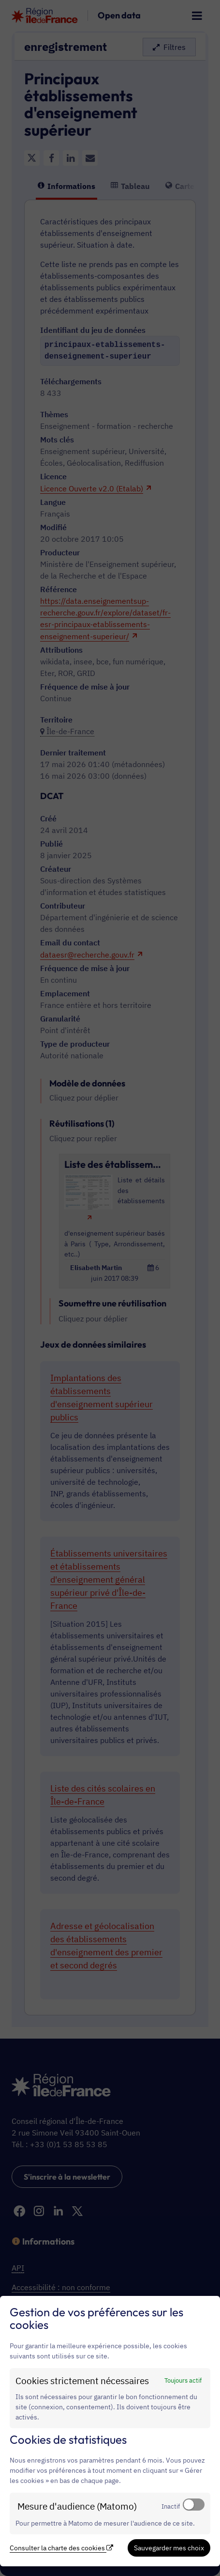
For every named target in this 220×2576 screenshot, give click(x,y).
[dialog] (110, 2431)
